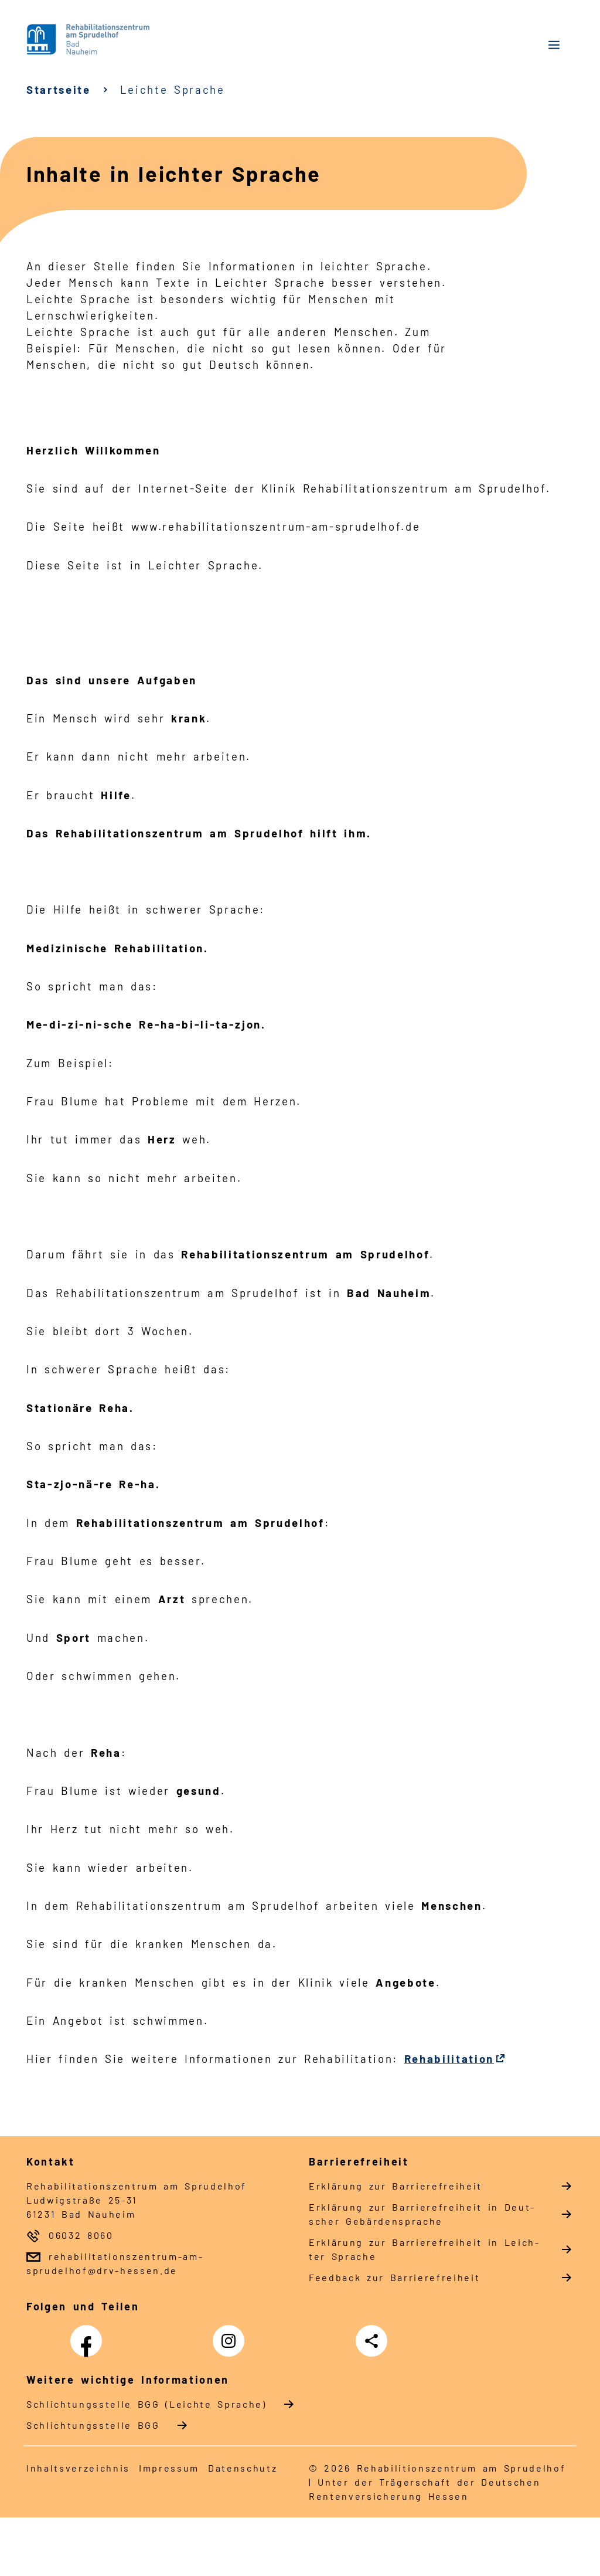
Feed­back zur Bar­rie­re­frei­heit (394, 2277)
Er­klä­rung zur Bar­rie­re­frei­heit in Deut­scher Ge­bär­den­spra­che (421, 2214)
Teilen (373, 2341)
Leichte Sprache (172, 89)
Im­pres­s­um (169, 2467)
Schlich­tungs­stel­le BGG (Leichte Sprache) (146, 2403)
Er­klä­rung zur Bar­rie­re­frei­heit (395, 2185)
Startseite (58, 89)
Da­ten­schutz (242, 2467)
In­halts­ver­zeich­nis (78, 2467)
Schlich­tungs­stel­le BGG (93, 2425)
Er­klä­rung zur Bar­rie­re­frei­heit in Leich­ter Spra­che (423, 2249)
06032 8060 (81, 2235)
